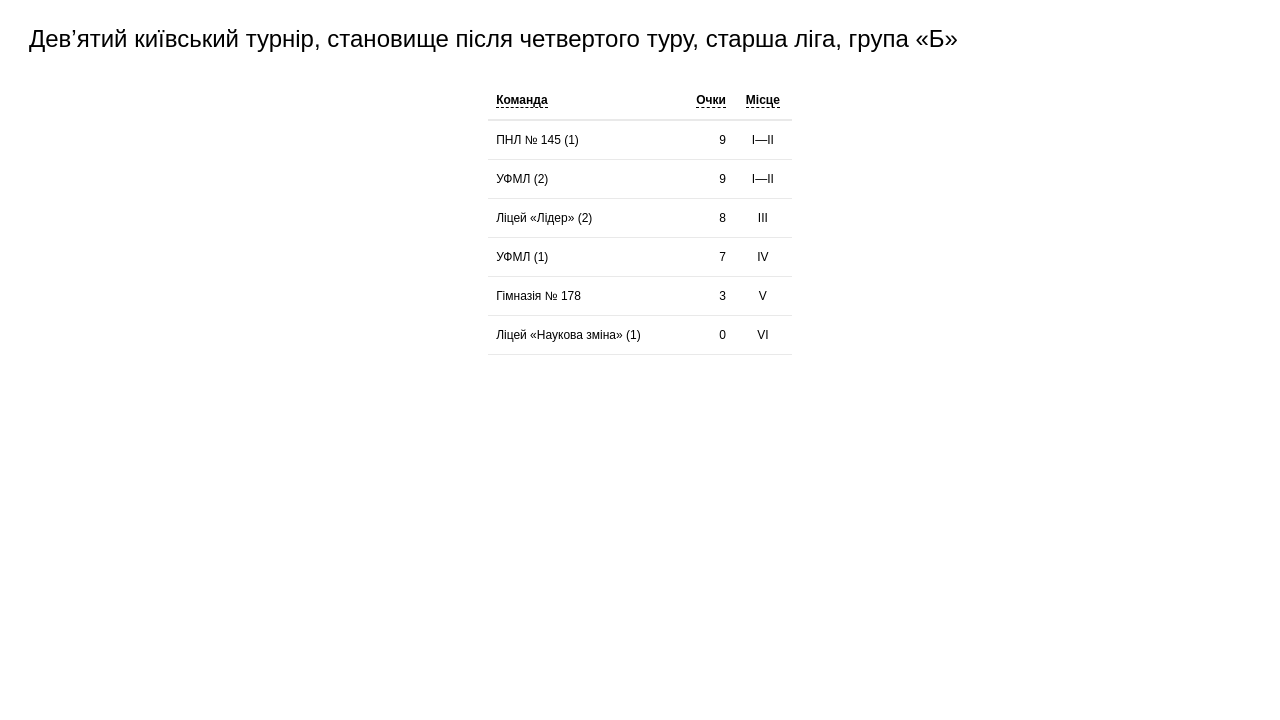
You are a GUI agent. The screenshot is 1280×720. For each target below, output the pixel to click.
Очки (711, 100)
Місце (763, 100)
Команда (521, 100)
